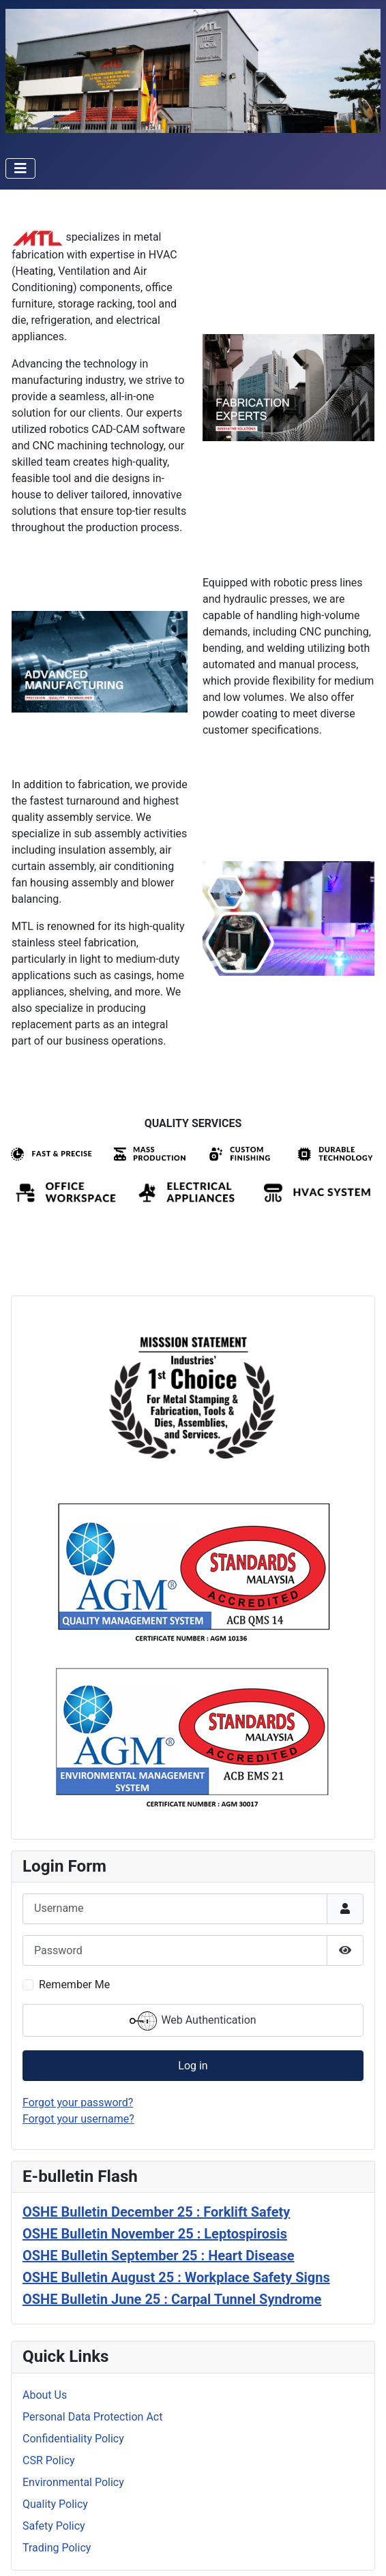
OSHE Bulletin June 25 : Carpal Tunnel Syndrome (172, 2299)
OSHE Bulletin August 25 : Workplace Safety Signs (176, 2277)
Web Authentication (193, 2021)
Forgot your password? (78, 2102)
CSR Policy (49, 2460)
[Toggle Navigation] (20, 168)
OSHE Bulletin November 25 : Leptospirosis (155, 2234)
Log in (192, 2065)
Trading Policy (57, 2547)
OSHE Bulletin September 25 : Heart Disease (159, 2255)
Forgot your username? (78, 2118)
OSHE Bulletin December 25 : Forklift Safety (156, 2212)
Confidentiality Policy (73, 2438)
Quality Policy (55, 2504)
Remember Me (74, 1984)
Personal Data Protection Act (92, 2416)
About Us (45, 2394)
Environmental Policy (73, 2482)
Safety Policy (54, 2525)
